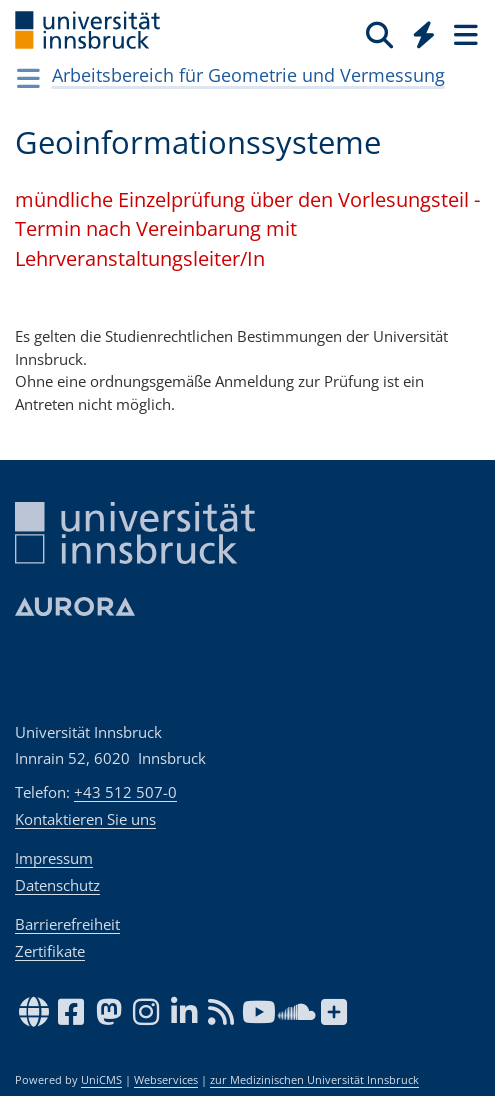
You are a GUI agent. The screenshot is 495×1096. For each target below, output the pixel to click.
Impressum (54, 858)
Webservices (166, 1080)
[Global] (418, 31)
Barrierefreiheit (67, 924)
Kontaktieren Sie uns (85, 819)
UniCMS (101, 1080)
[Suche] (379, 34)
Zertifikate (50, 951)
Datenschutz (57, 885)
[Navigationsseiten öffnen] (28, 78)
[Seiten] (464, 34)
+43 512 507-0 (125, 792)
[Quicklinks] (424, 34)
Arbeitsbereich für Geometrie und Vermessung (248, 75)
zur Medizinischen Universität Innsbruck (314, 1080)
